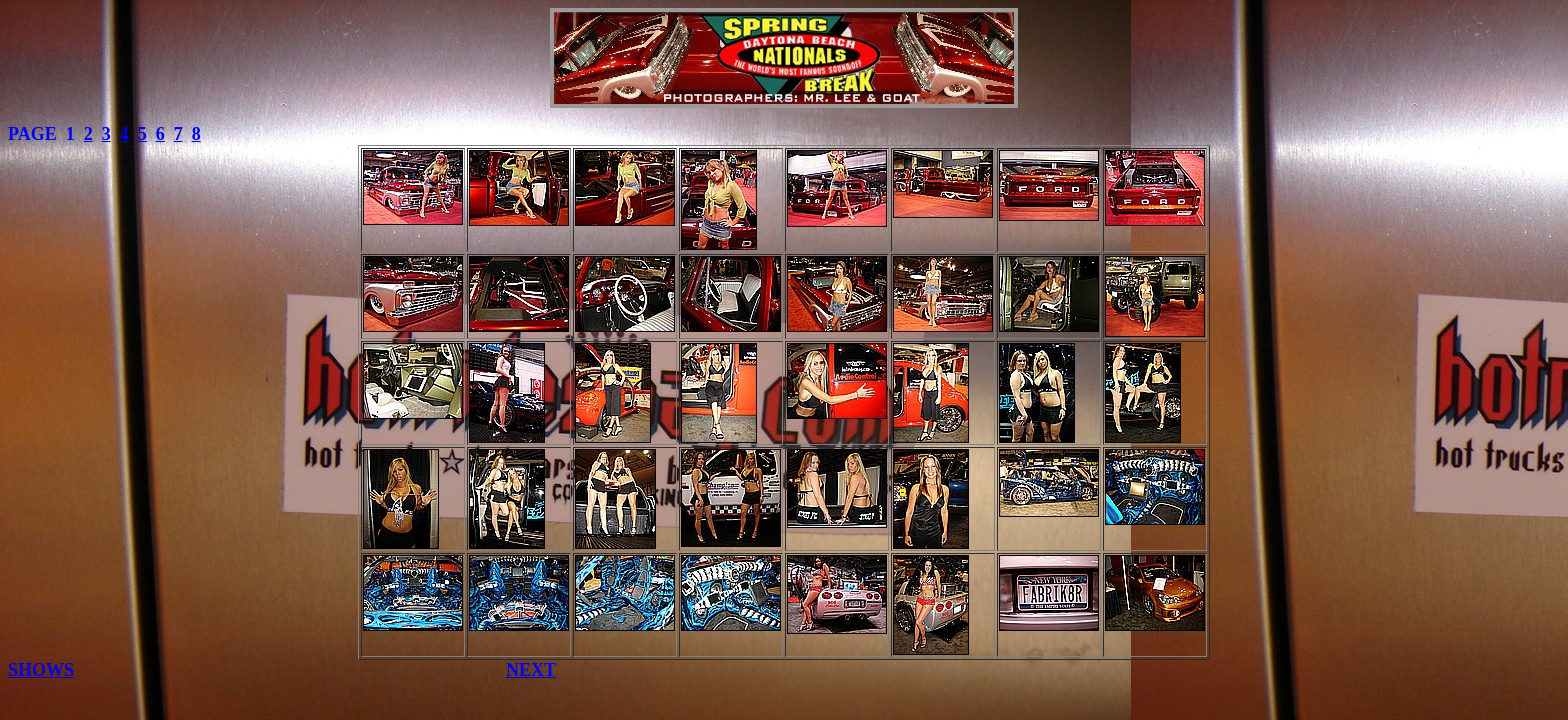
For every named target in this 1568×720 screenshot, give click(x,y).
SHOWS (41, 670)
